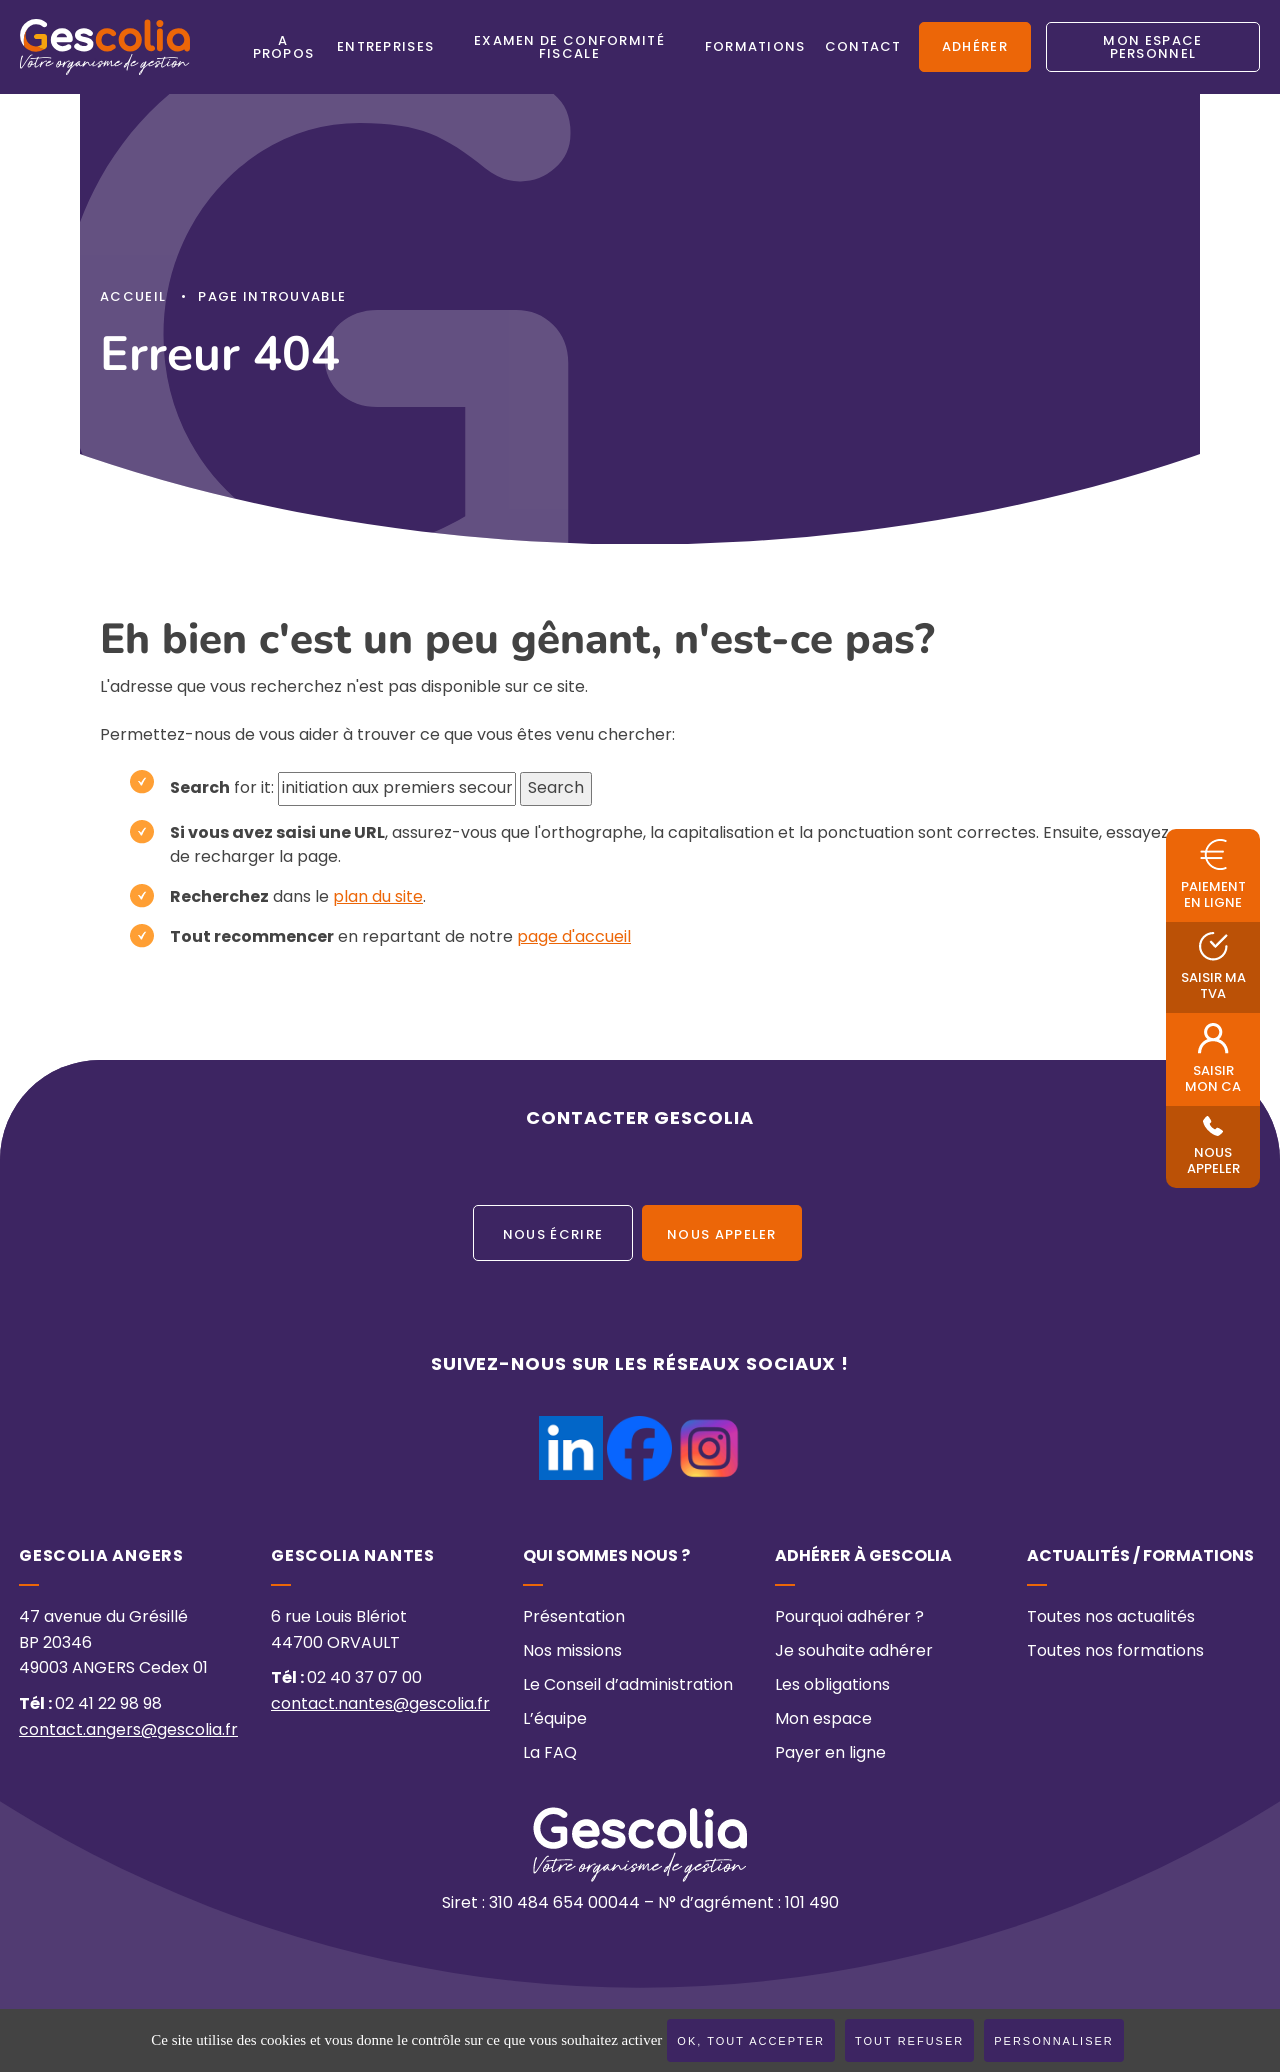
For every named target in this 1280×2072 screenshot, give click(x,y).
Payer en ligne (830, 1754)
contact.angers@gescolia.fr (128, 1731)
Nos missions (572, 1652)
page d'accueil (574, 938)
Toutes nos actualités (1111, 1618)
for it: (222, 789)
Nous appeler (722, 1236)
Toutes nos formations (1115, 1652)
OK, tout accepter (751, 2041)
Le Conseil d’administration (628, 1686)
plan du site (378, 898)
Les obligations (832, 1686)
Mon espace (823, 1720)
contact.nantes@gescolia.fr (380, 1705)
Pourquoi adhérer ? (849, 1618)
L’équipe (555, 1720)
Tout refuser (909, 2041)
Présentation (574, 1618)
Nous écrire (553, 1236)
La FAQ (550, 1754)
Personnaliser (1054, 2041)
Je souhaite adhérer (854, 1652)
